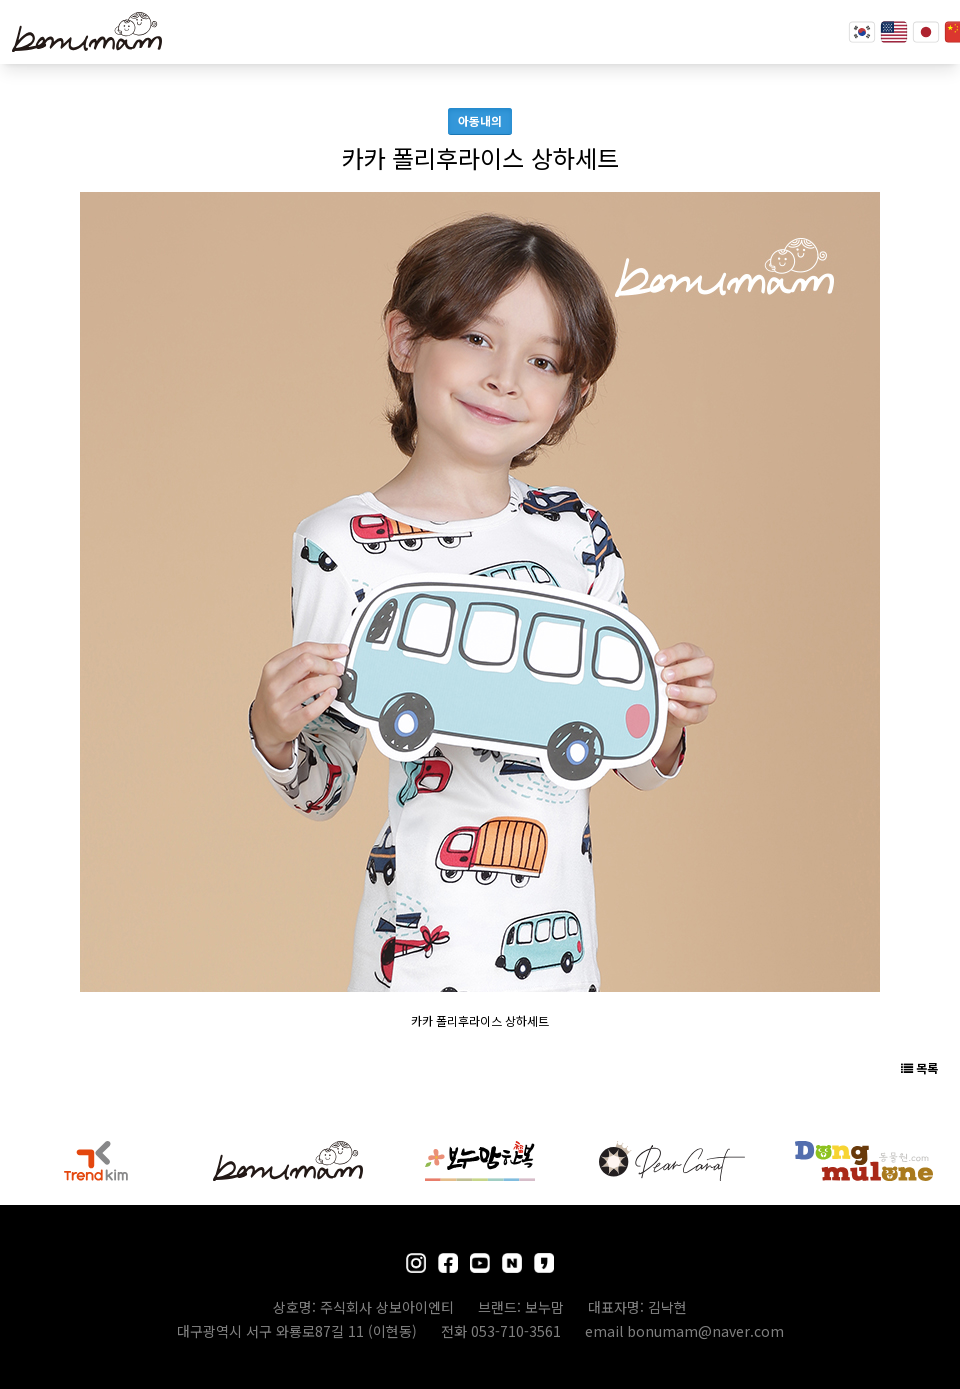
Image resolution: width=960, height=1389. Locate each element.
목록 (919, 1067)
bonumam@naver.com (705, 1331)
